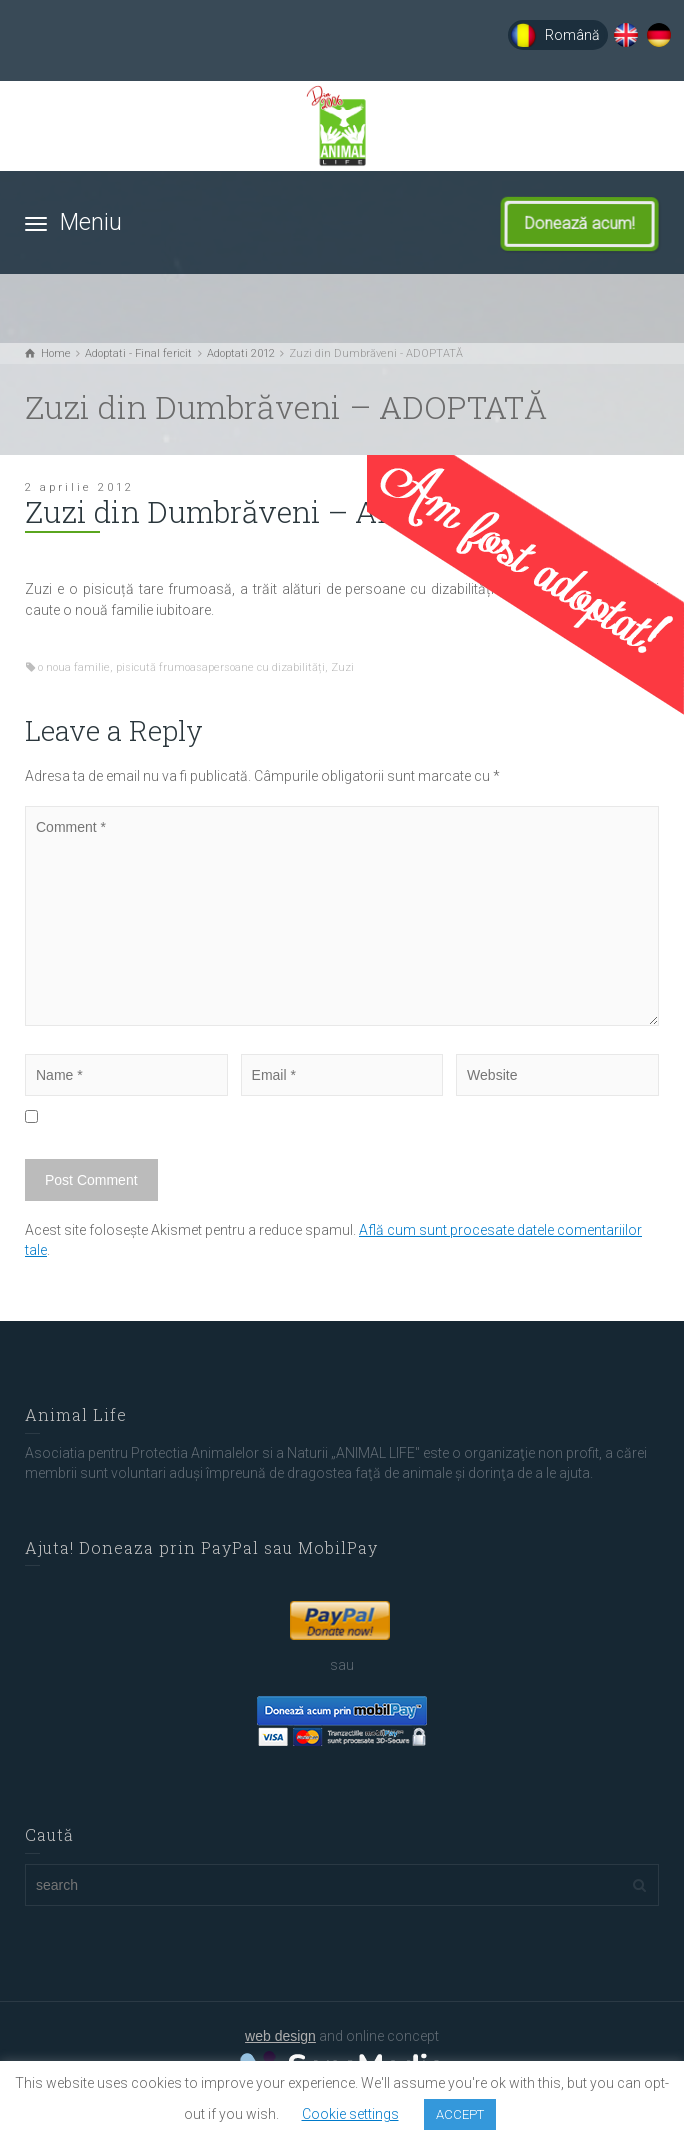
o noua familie (74, 667)
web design (280, 2036)
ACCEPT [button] (460, 2114)
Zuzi (342, 667)
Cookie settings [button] (350, 2114)
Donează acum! (589, 224)
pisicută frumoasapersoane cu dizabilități (220, 667)
